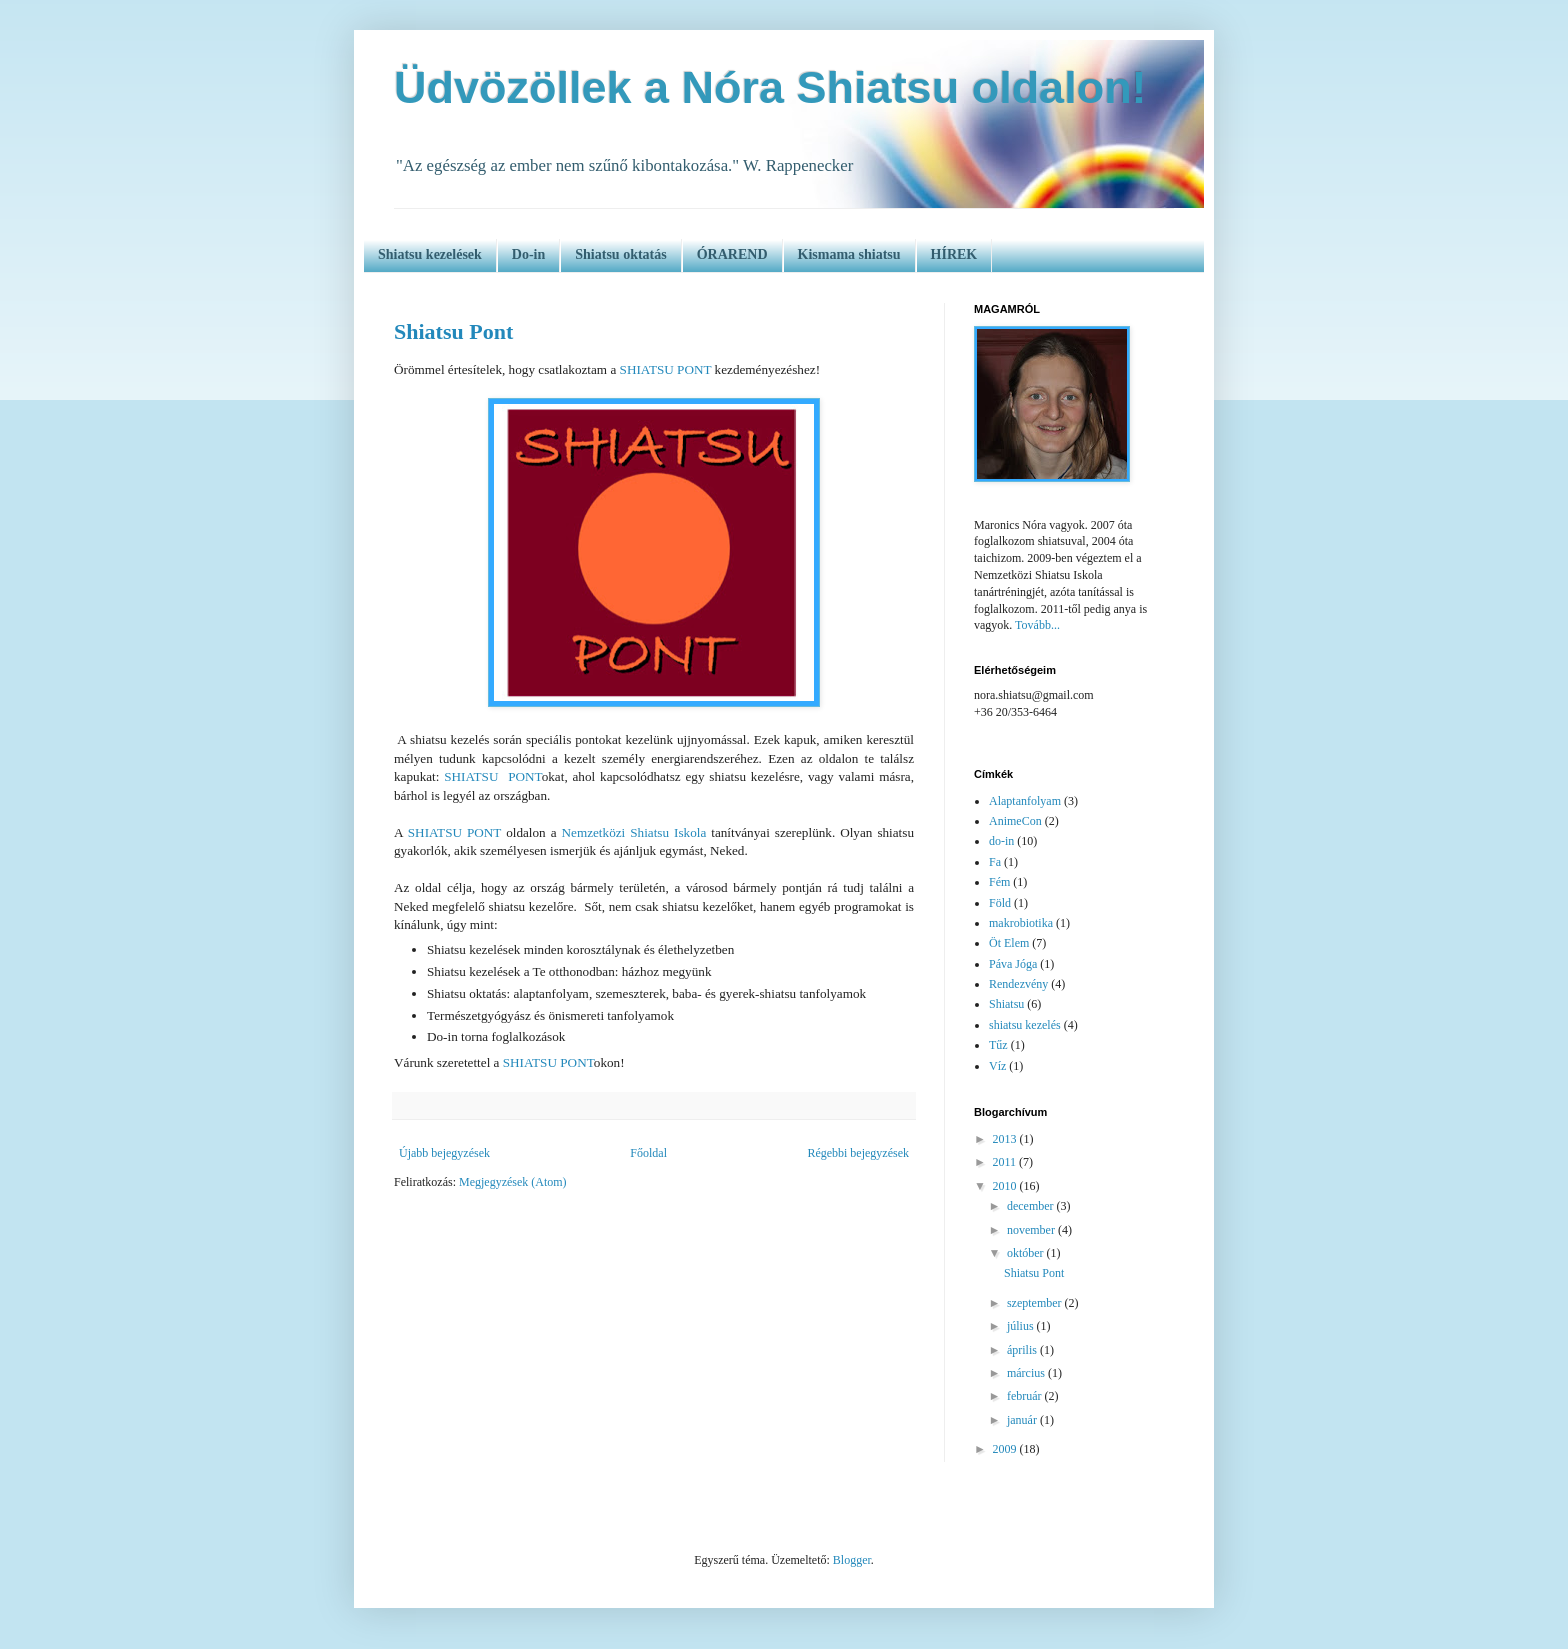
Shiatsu (1006, 1004)
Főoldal (648, 1153)
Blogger (852, 1560)
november (1032, 1230)
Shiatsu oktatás (620, 254)
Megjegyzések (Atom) (513, 1182)
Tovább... (1037, 625)
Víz (997, 1066)
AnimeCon (1015, 821)
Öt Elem (1009, 943)
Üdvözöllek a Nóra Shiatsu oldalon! (770, 87)
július (1022, 1326)
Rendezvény (1018, 984)
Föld (1000, 903)
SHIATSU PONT (666, 369)
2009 (1006, 1449)
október (1027, 1253)
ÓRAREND (732, 254)
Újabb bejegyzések (444, 1153)
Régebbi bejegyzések (858, 1153)
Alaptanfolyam (1025, 801)
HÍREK (954, 254)
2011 (1006, 1162)
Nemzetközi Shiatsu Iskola (634, 832)
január (1023, 1420)
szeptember (1036, 1303)
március (1027, 1373)
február (1026, 1396)
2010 (1006, 1186)
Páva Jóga (1013, 964)
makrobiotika (1021, 923)
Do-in (528, 254)
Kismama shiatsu (849, 254)
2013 (1006, 1139)
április (1023, 1350)
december (1032, 1206)
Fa (995, 862)
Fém (999, 882)
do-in (1001, 841)
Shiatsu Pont (453, 331)
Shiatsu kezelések (430, 254)
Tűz (998, 1045)
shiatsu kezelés (1025, 1025)
